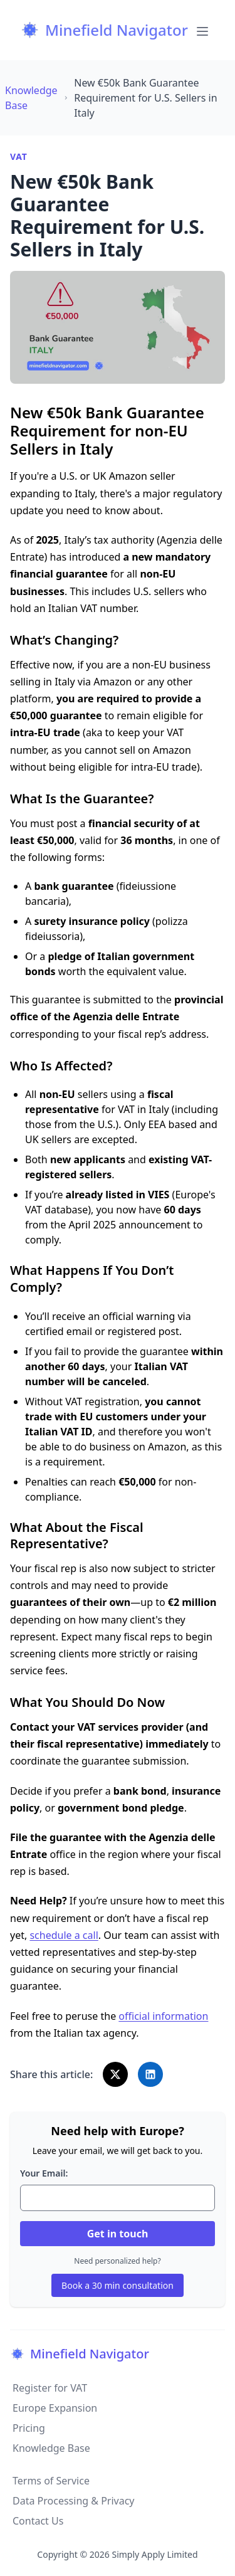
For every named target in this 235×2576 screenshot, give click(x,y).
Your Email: (44, 2173)
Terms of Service (51, 2481)
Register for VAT (50, 2388)
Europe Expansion (55, 2408)
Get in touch (118, 2234)
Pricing (29, 2428)
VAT (18, 156)
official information (163, 2016)
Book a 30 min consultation (117, 2285)
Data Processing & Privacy (74, 2501)
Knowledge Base (51, 2448)
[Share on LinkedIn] (150, 2074)
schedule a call (63, 1935)
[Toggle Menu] (202, 30)
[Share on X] (115, 2074)
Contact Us (38, 2521)
